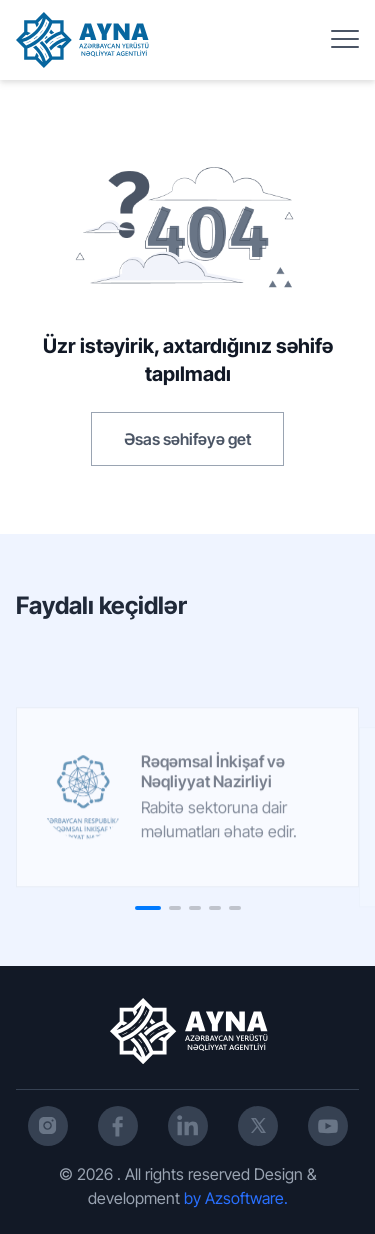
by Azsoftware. (236, 1198)
